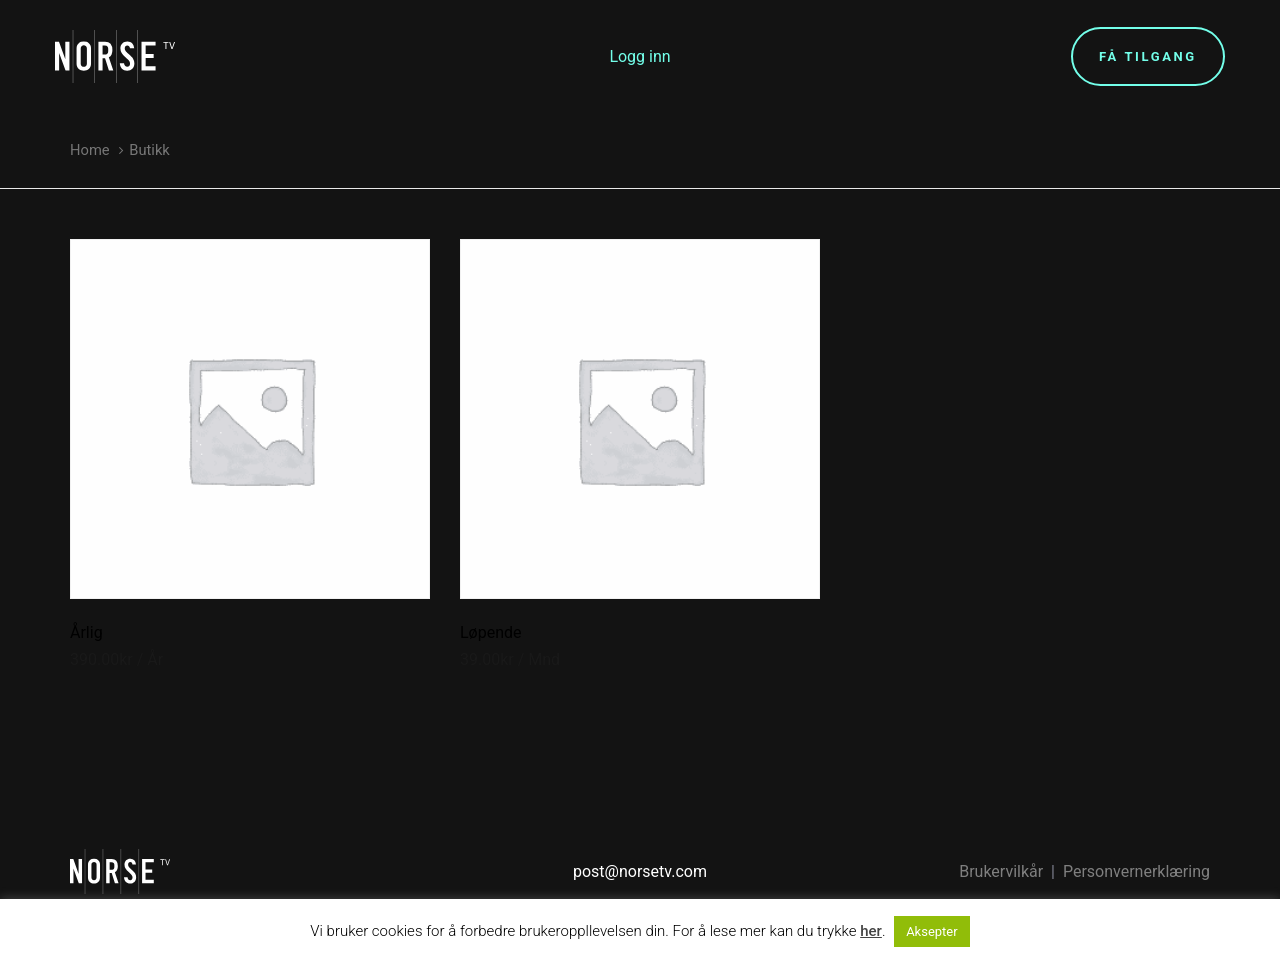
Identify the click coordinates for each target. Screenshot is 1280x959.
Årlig (86, 632)
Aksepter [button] (932, 931)
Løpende (491, 632)
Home (90, 150)
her (871, 931)
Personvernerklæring (1136, 871)
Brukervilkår (1001, 871)
